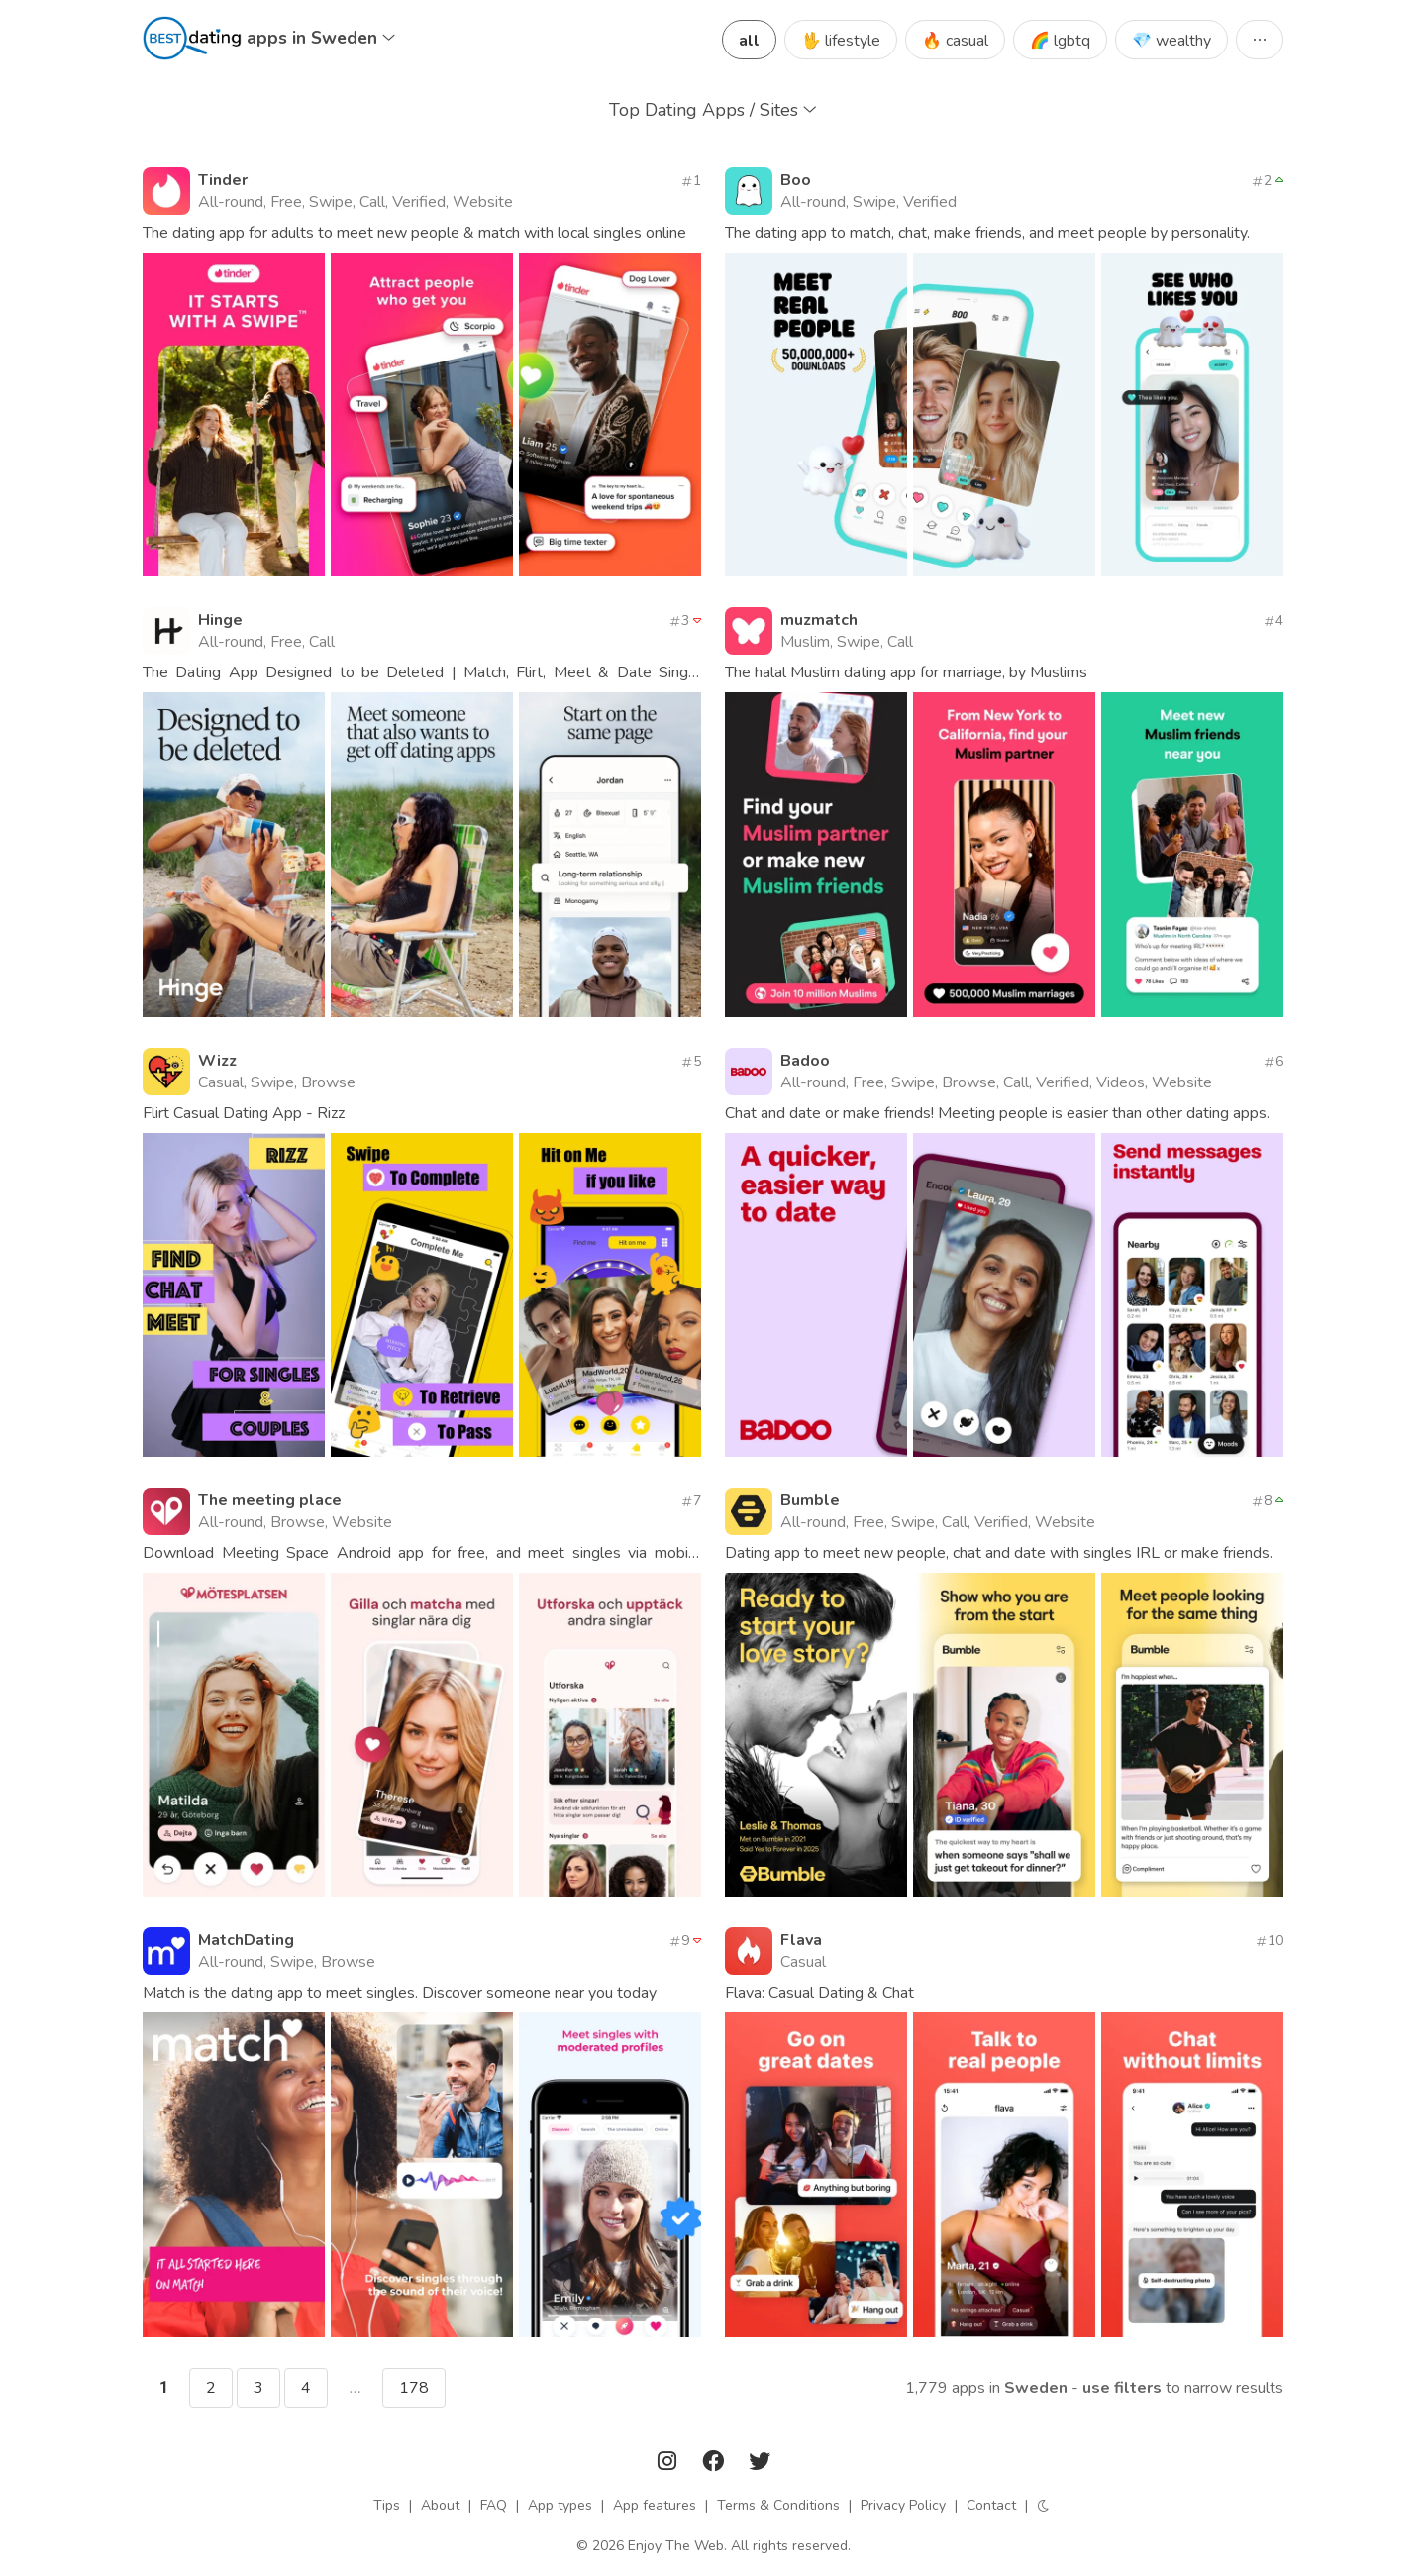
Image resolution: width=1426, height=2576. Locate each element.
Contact (991, 2505)
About (440, 2505)
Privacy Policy (903, 2505)
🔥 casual (955, 41)
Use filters (1122, 2388)
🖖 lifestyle (840, 41)
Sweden (1036, 2388)
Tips (386, 2505)
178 (414, 2388)
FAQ (493, 2505)
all (749, 41)
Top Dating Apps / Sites (713, 110)
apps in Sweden (321, 38)
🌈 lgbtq (1060, 41)
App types (560, 2505)
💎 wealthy (1171, 41)
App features (654, 2505)
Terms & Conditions (778, 2505)
